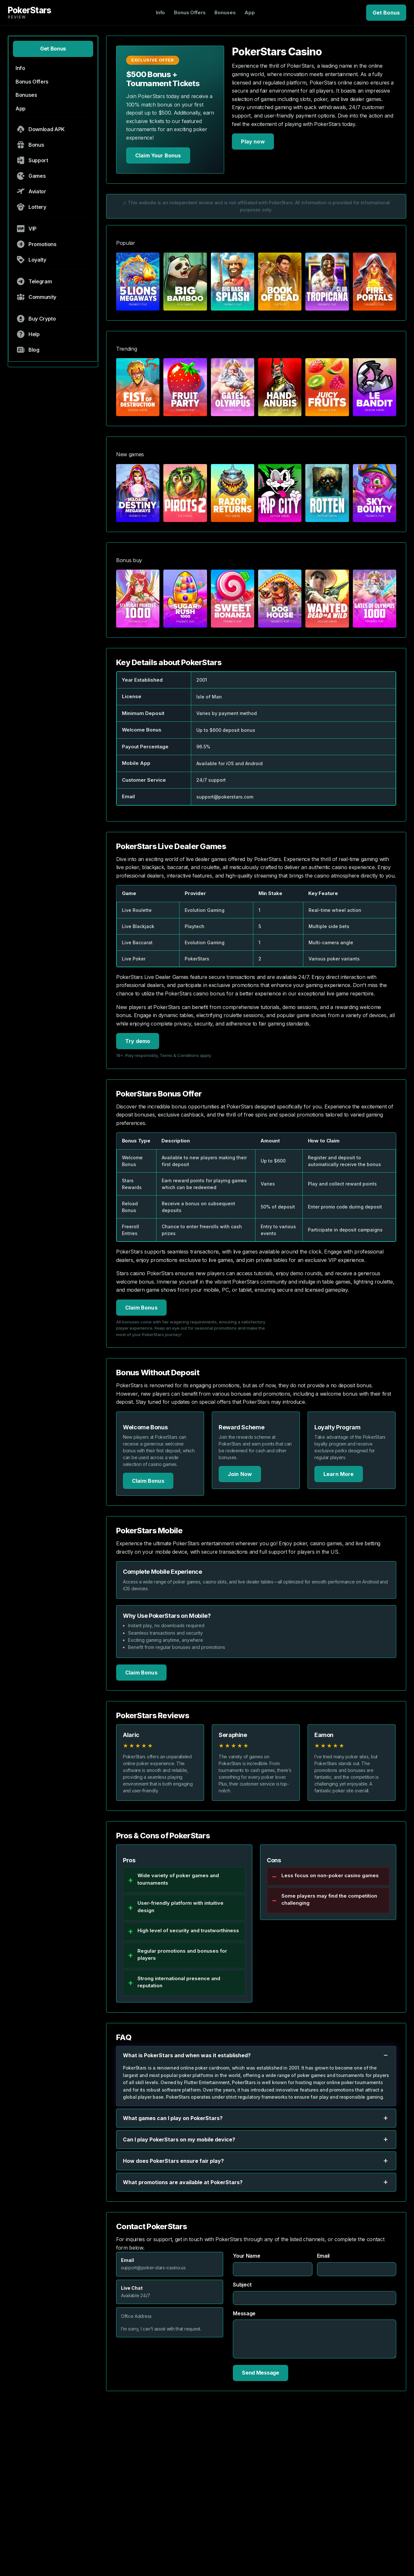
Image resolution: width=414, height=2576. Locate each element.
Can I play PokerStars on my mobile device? (256, 2139)
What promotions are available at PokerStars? (256, 2182)
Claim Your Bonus (158, 155)
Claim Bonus (141, 1307)
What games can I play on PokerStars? (256, 2118)
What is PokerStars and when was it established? (256, 2055)
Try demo (137, 1041)
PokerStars (29, 12)
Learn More (338, 1474)
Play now (253, 141)
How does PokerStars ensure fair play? (256, 2161)
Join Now (240, 1474)
